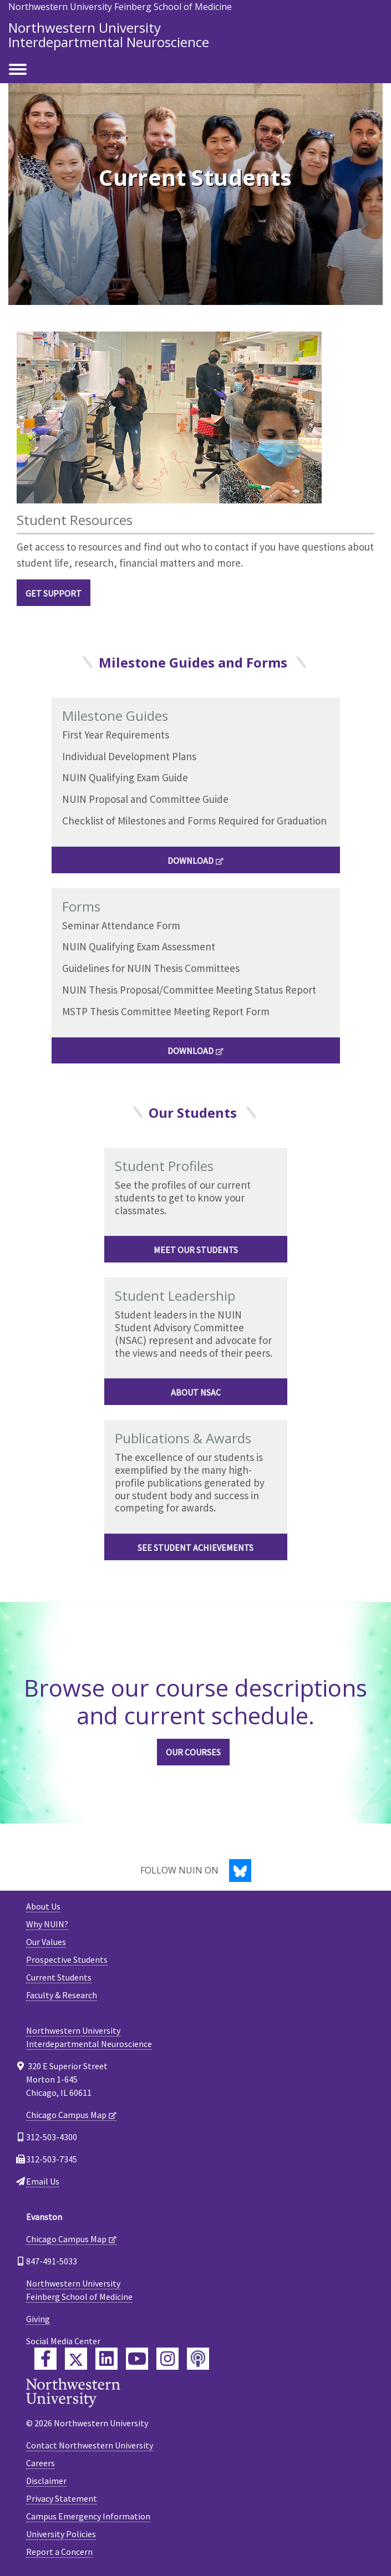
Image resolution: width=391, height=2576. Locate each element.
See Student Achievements (195, 1547)
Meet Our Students (196, 1249)
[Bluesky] (240, 1870)
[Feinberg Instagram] (167, 2359)
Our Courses (193, 1752)
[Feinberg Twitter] (76, 2359)
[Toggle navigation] (18, 70)
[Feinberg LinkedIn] (106, 2359)
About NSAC (196, 1392)
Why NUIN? (47, 1924)
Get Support (54, 593)
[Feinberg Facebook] (45, 2359)
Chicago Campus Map (66, 2114)
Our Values (46, 1941)
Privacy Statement (61, 2498)
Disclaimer (46, 2480)
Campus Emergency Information (88, 2516)
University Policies (61, 2533)
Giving (38, 2318)
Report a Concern (59, 2551)
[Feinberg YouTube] (137, 2359)
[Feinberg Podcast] (198, 2359)
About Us (43, 1906)
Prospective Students (67, 1959)
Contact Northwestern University (89, 2445)
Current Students (59, 1977)
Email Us (42, 2181)
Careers (40, 2462)
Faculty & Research (61, 1994)
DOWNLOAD (190, 860)
